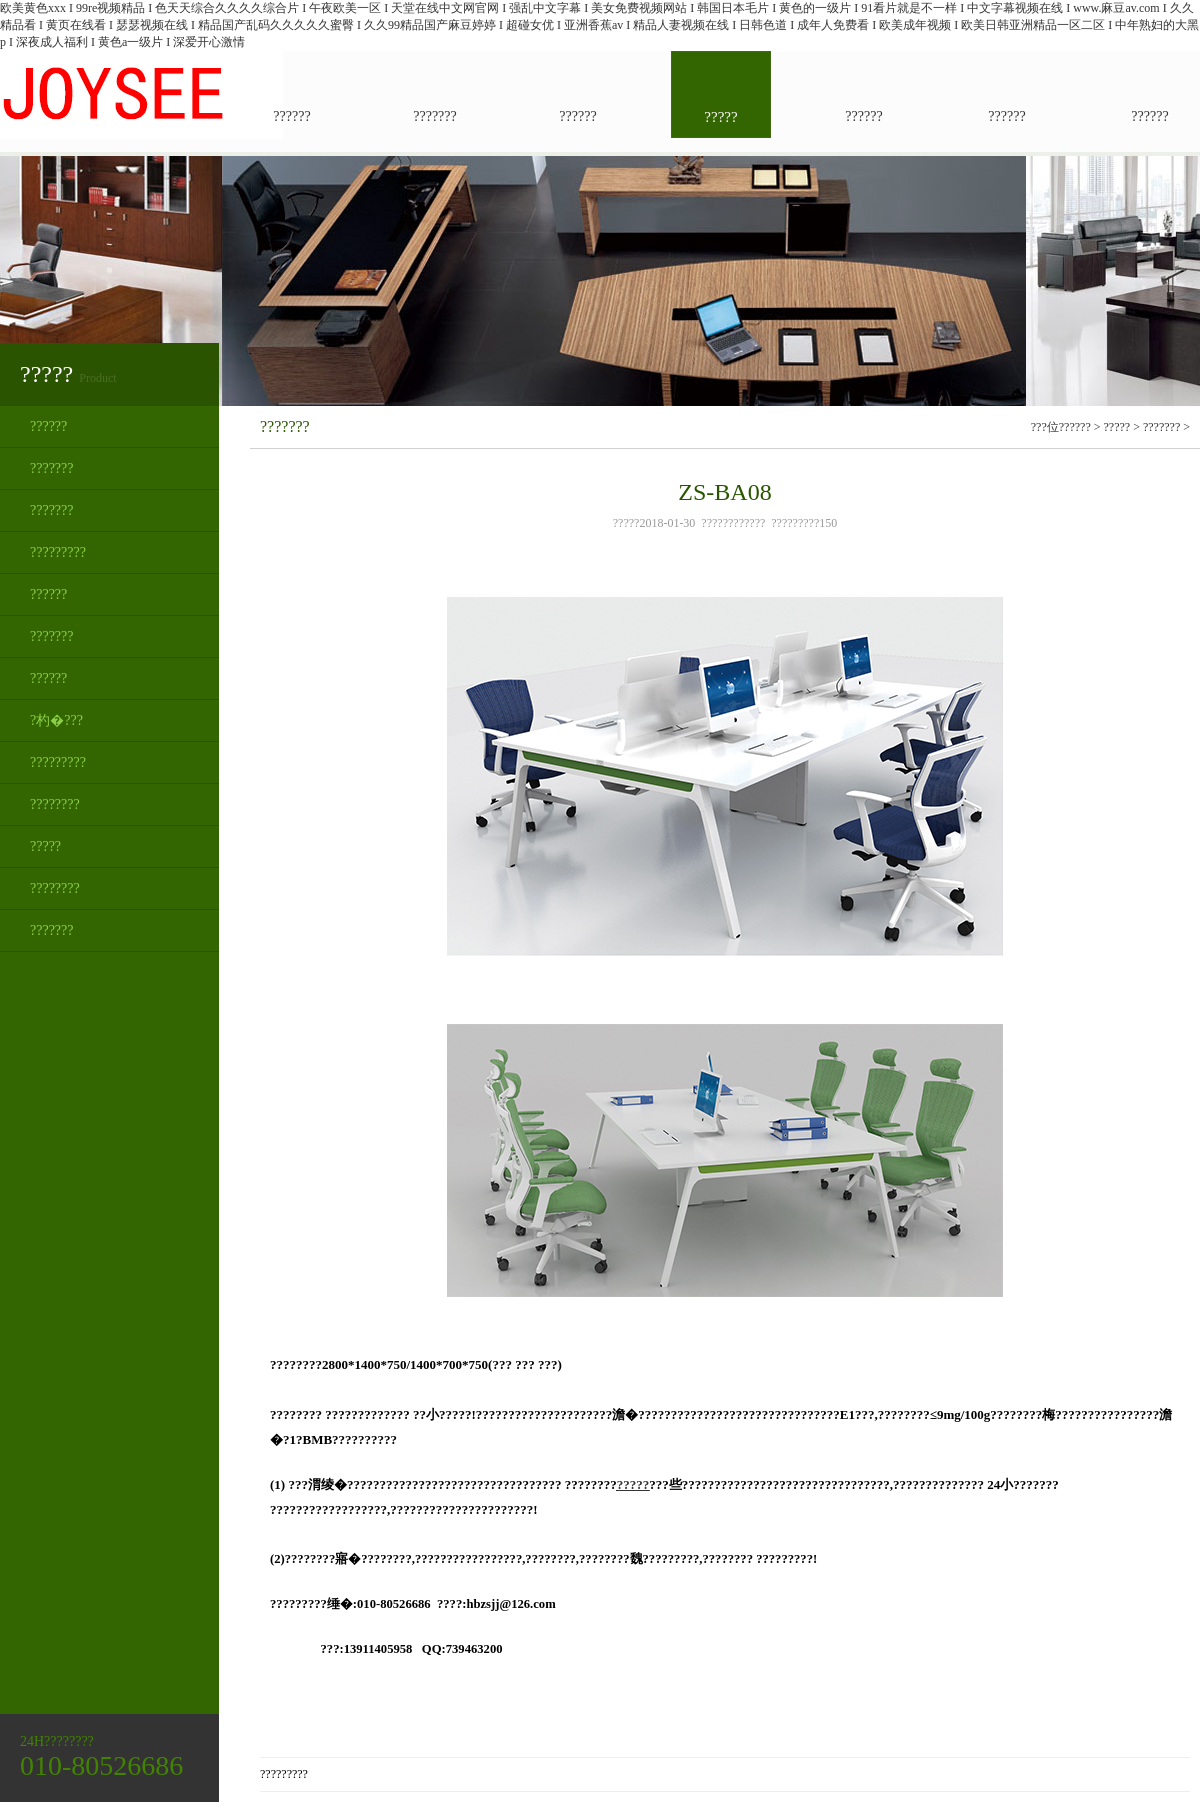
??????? (52, 468)
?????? (48, 426)
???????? (55, 804)
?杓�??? (56, 720)
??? (1083, 427)
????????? (58, 552)
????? (45, 846)
